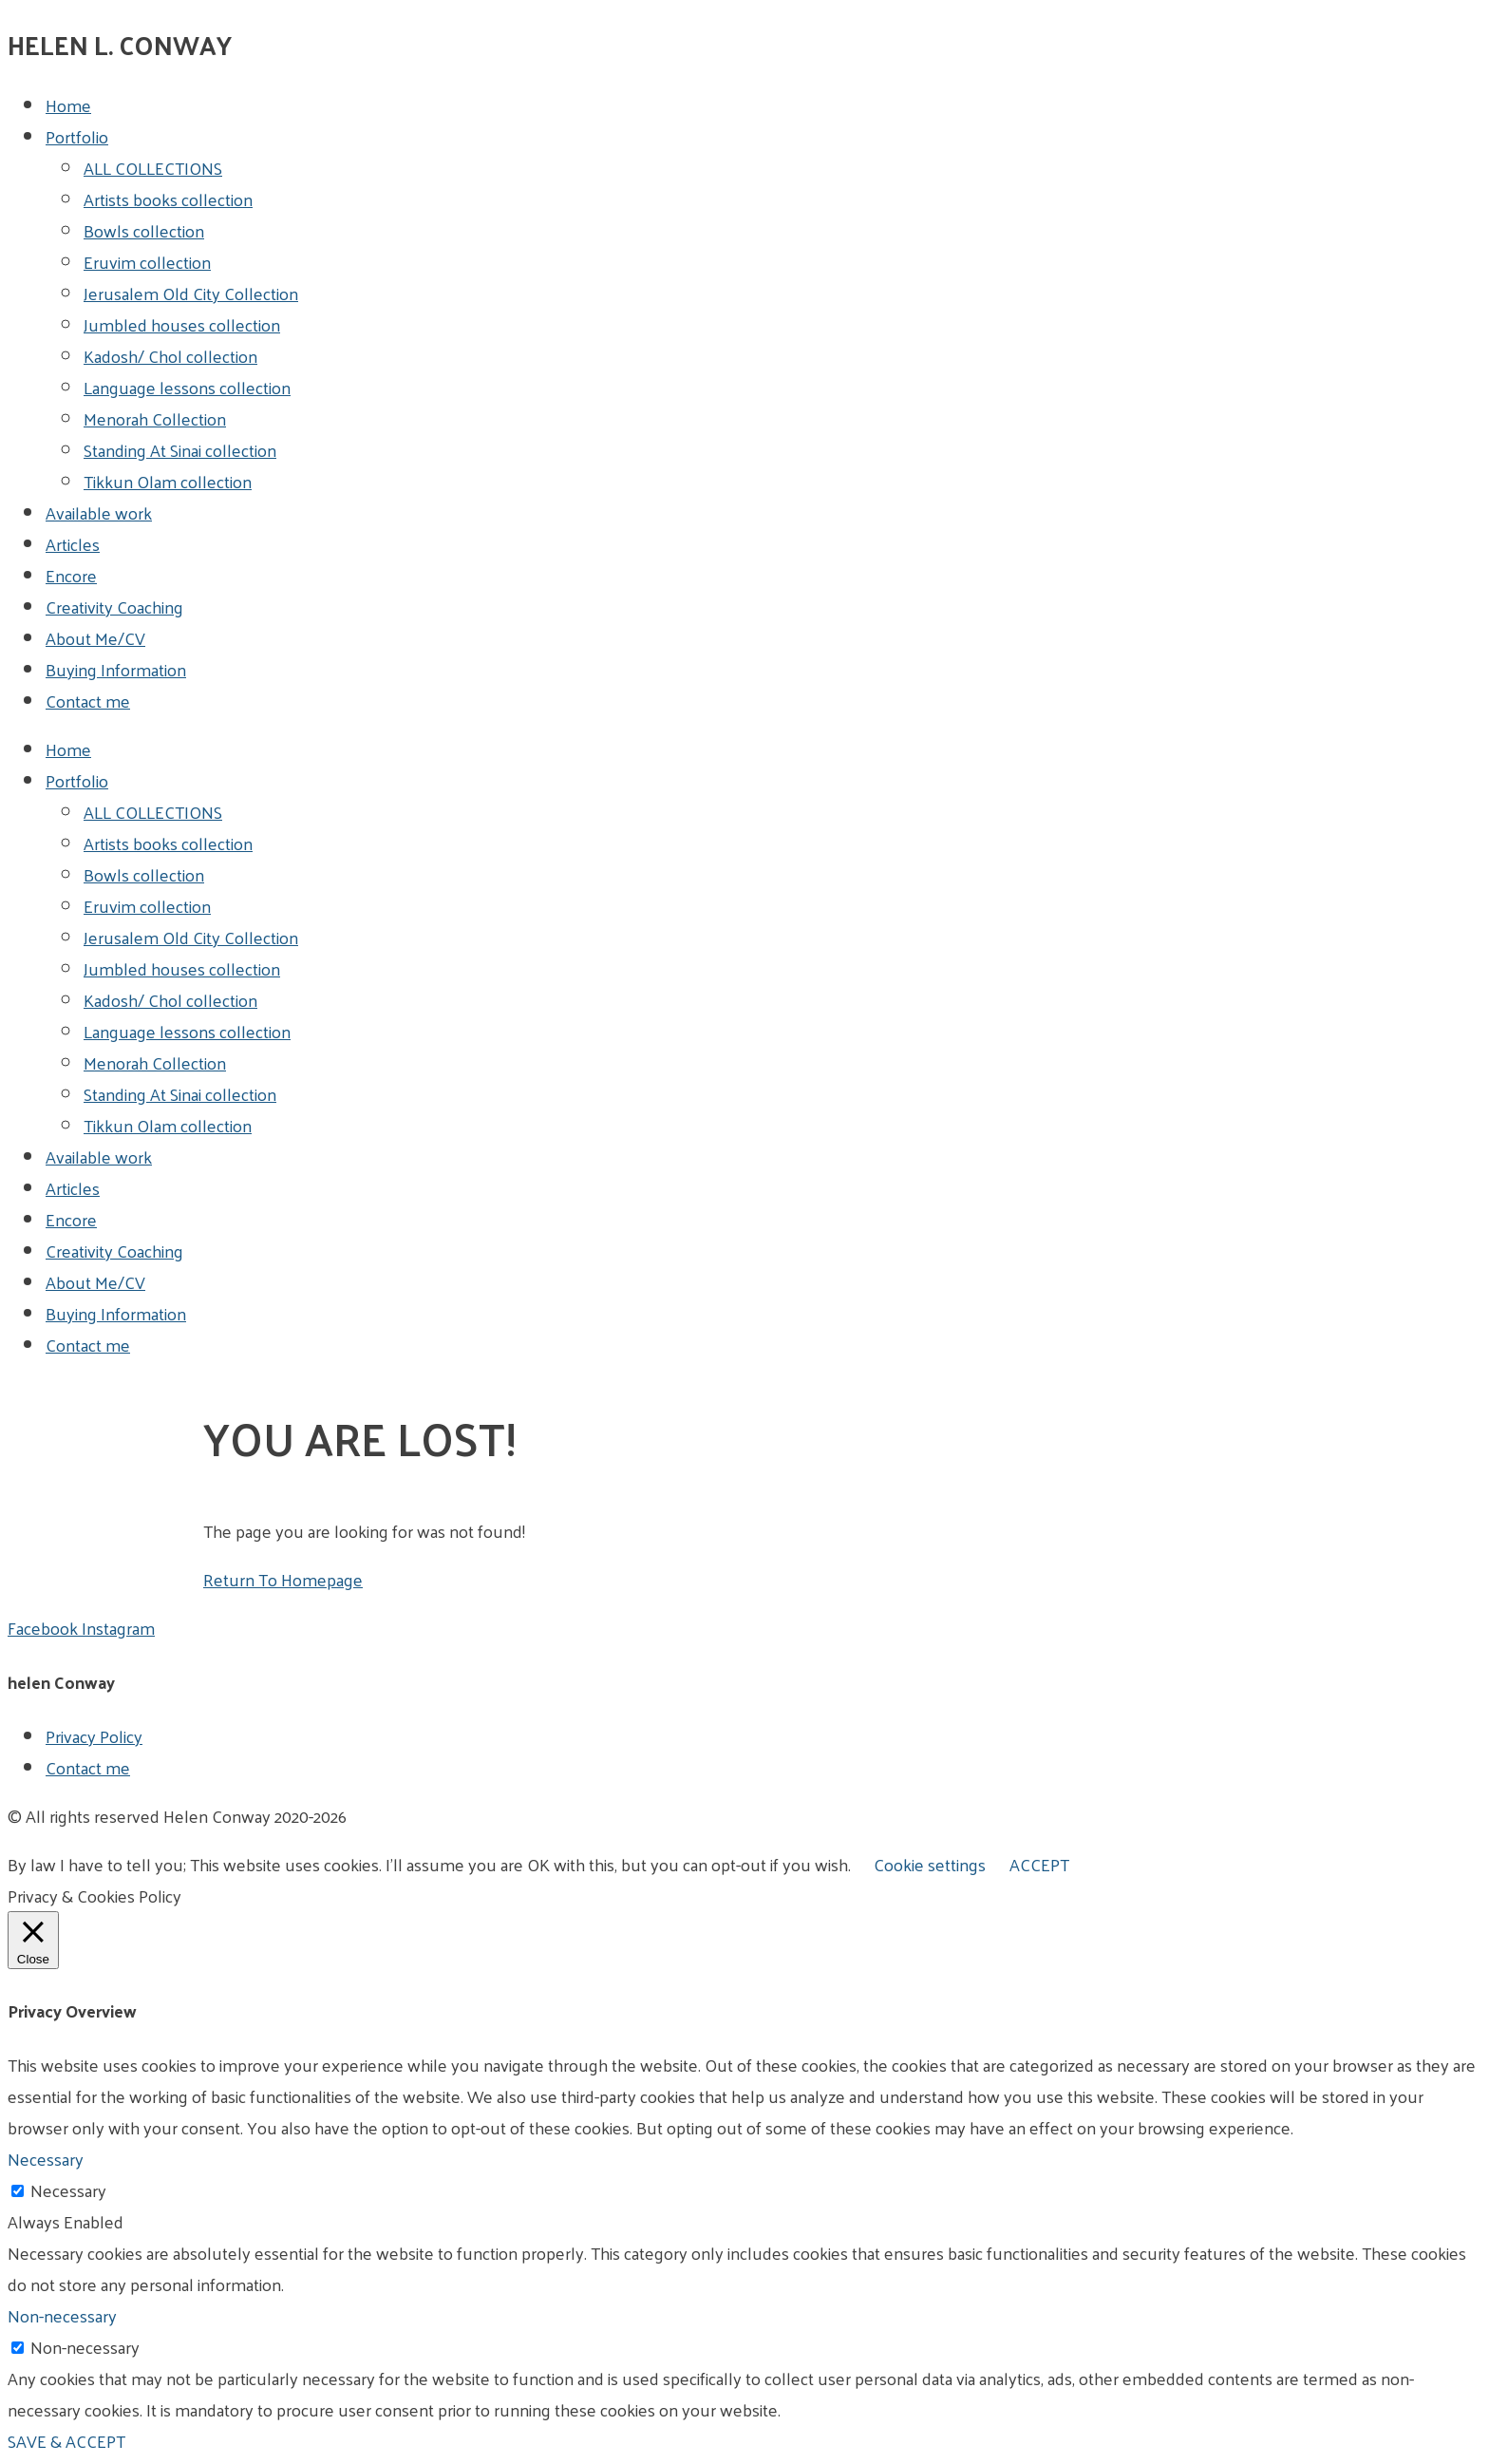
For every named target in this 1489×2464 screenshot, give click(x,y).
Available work (99, 512)
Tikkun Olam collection (168, 481)
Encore (71, 575)
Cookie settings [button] (930, 1864)
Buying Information (116, 669)
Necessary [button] (46, 2158)
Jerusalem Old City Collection (191, 293)
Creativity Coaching (114, 606)
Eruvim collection (147, 261)
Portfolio (77, 136)
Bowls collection (144, 230)
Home (68, 105)
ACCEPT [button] (1039, 1864)
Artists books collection (168, 199)
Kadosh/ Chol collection (170, 355)
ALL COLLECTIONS (153, 167)
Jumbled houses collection (182, 324)
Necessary (68, 2190)
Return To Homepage (283, 1579)
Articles (73, 543)
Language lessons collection (187, 387)
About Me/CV (95, 638)
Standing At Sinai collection (180, 449)
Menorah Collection (155, 418)
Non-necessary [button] (62, 2315)
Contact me (88, 700)
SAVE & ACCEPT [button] (66, 2440)
